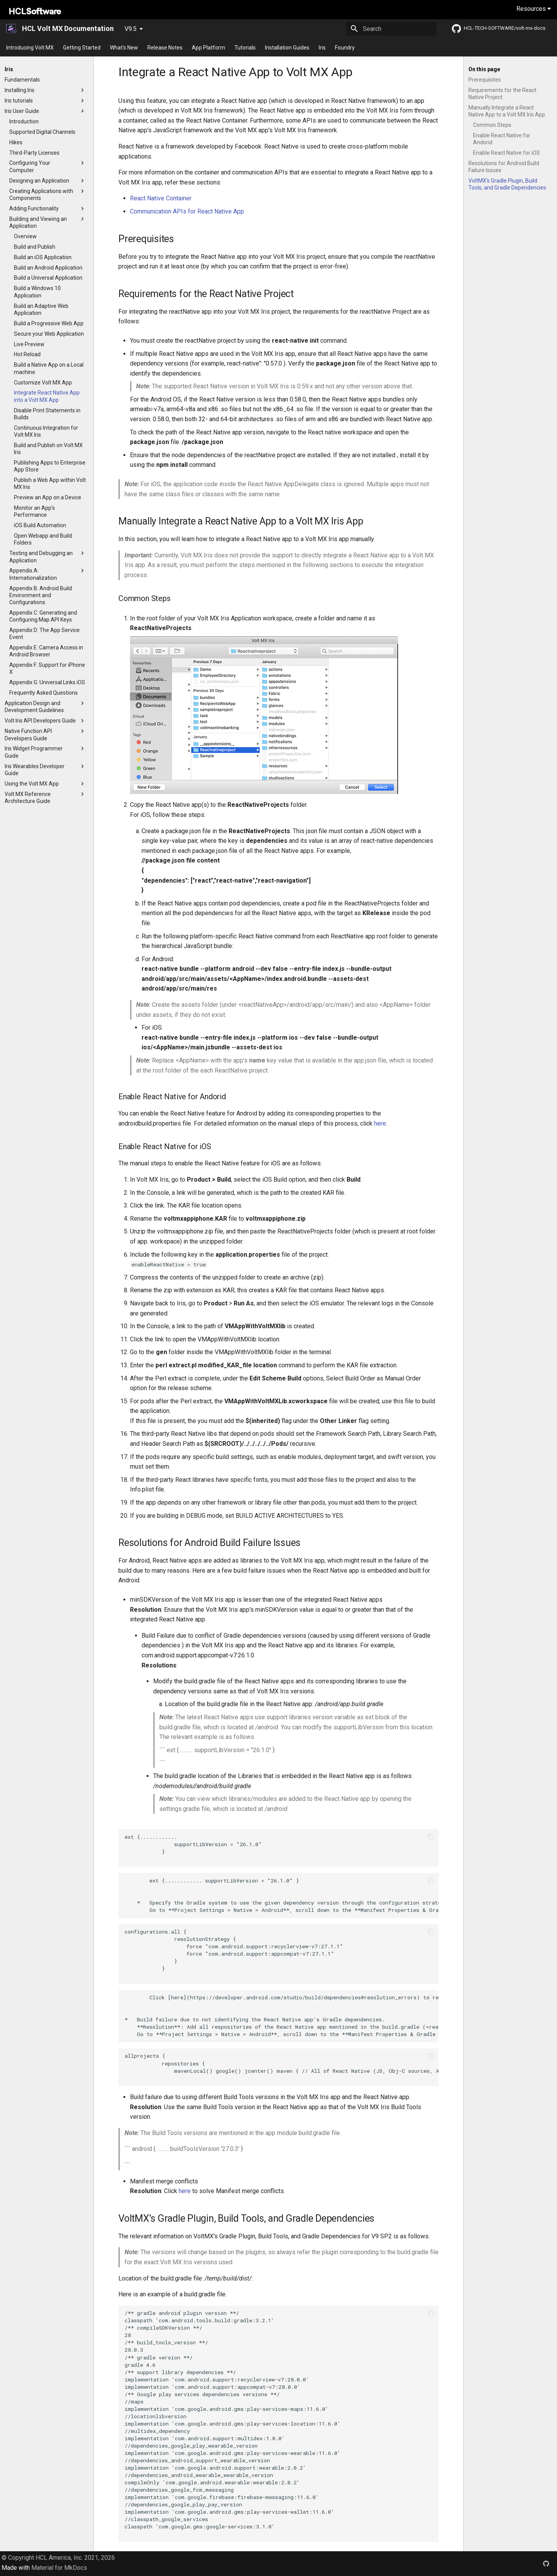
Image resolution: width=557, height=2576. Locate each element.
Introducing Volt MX (30, 47)
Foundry (345, 47)
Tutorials (245, 47)
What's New (124, 47)
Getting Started (82, 47)
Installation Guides (287, 47)
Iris (322, 47)
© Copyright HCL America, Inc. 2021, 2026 (58, 2557)
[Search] (391, 29)
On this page (484, 69)
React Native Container (160, 198)
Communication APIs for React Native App (187, 211)
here (380, 1123)
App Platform (208, 47)
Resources (533, 8)
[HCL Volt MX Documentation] (12, 28)
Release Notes (165, 47)
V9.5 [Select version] (131, 28)
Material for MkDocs (59, 2567)
